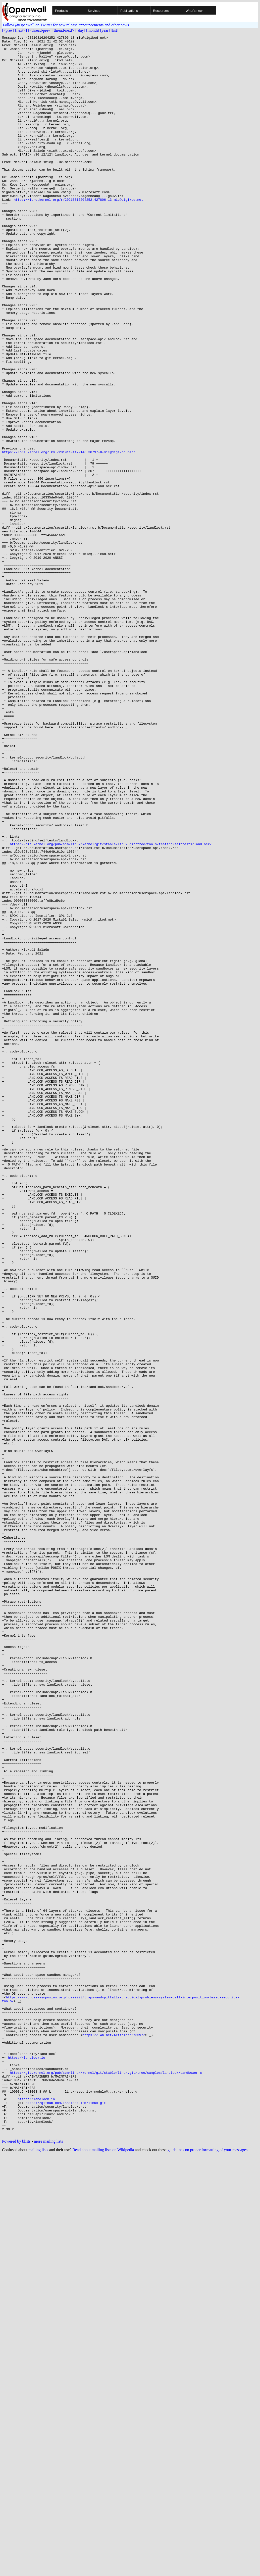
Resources (161, 11)
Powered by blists (16, 2561)
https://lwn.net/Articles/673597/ (113, 2435)
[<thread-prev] (39, 30)
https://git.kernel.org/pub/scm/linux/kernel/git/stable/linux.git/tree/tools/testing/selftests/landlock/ (111, 1006)
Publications (129, 11)
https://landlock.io (26, 2462)
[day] (81, 30)
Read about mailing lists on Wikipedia (103, 2569)
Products (61, 11)
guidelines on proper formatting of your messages (207, 2569)
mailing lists (38, 2569)
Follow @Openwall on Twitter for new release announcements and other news (66, 25)
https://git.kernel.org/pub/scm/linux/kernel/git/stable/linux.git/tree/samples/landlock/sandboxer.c (106, 2480)
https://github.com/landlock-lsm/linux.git (66, 2516)
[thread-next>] (64, 30)
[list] (114, 30)
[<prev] (8, 30)
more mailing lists (48, 2561)
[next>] (21, 30)
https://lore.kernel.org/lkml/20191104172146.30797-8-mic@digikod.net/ (68, 535)
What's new (194, 11)
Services (94, 11)
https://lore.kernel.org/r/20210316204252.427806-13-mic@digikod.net (78, 232)
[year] (105, 30)
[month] (92, 30)
